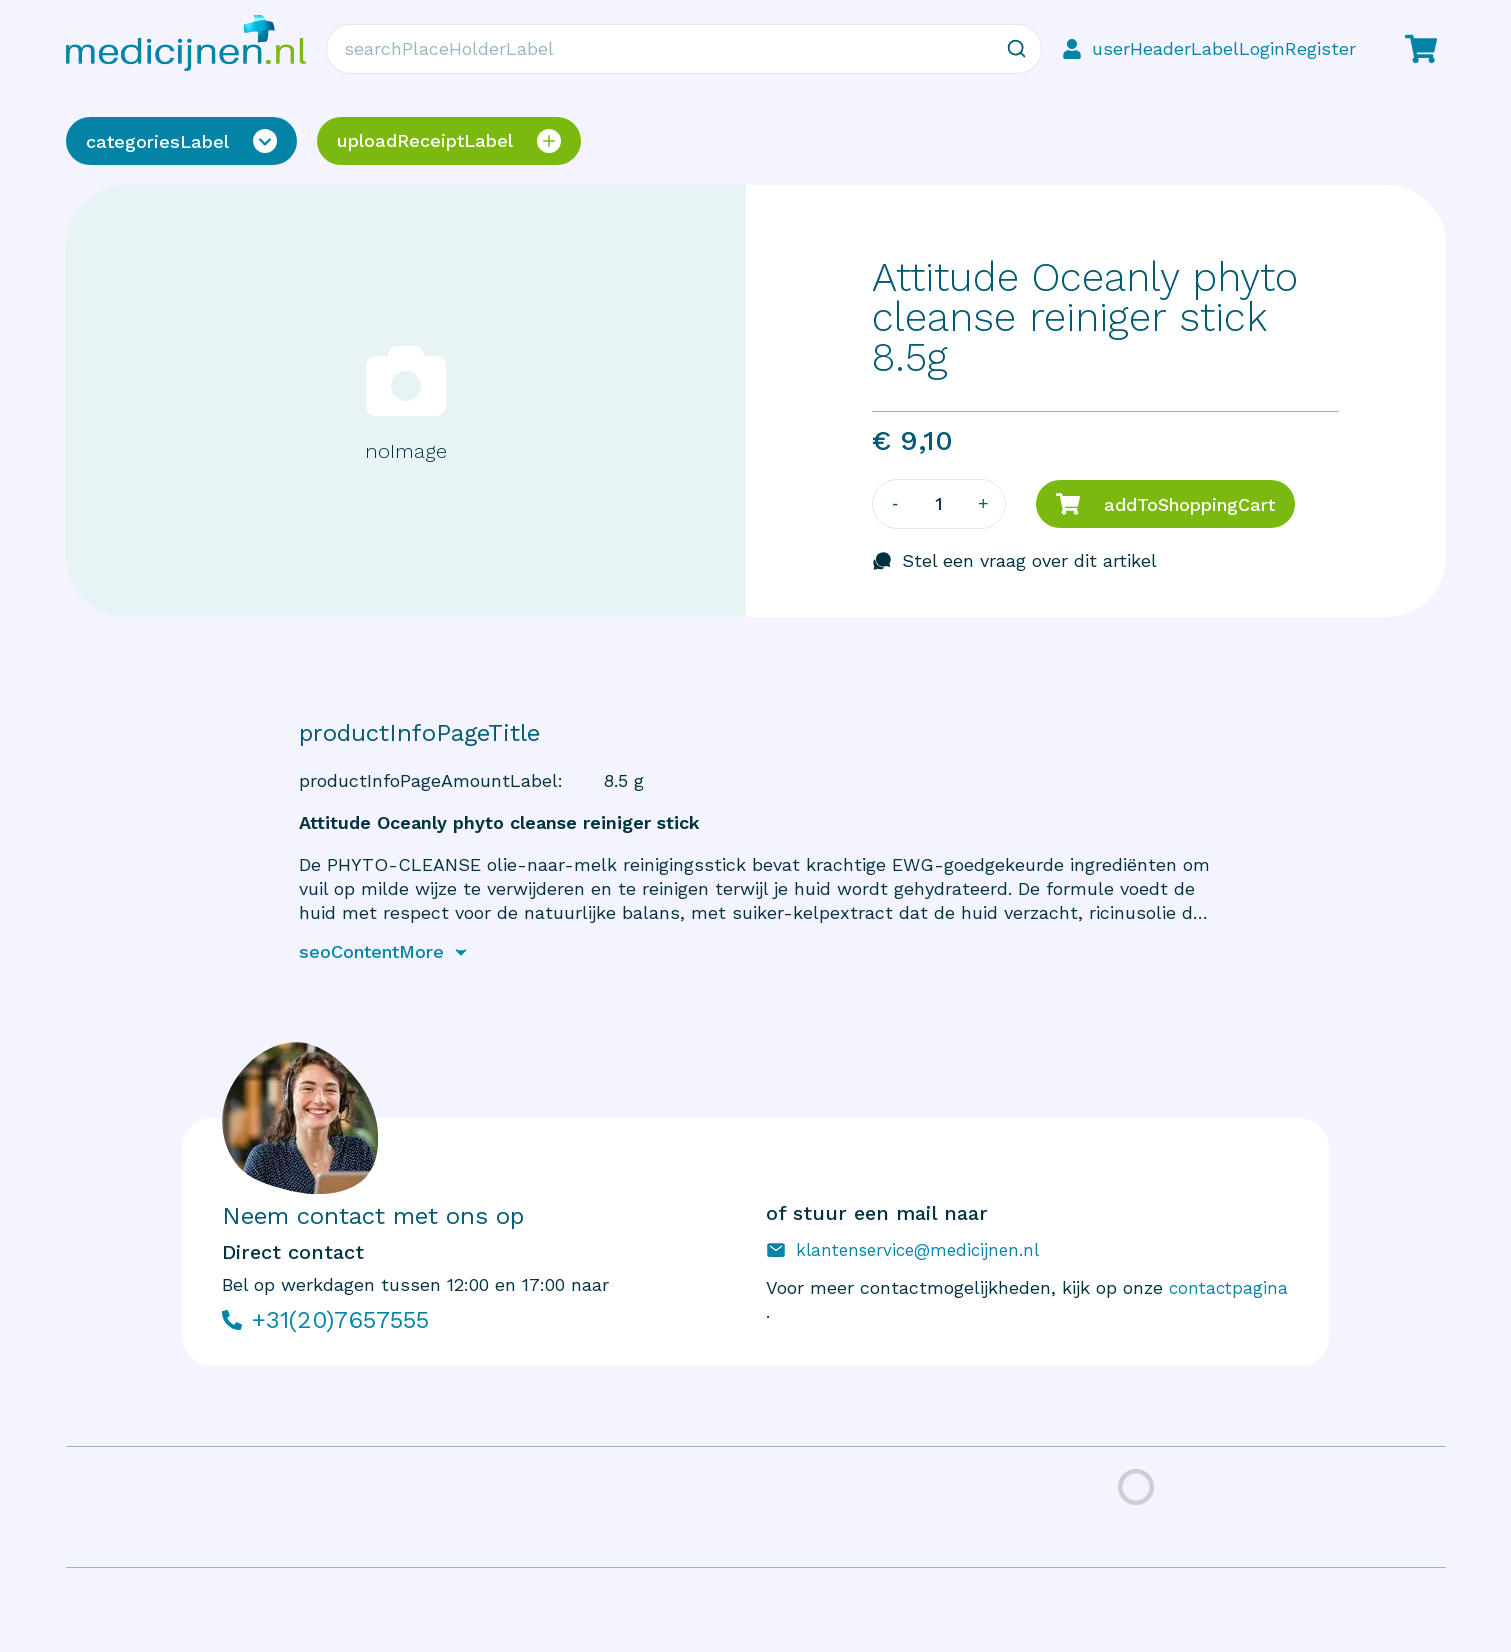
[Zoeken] (1017, 49)
